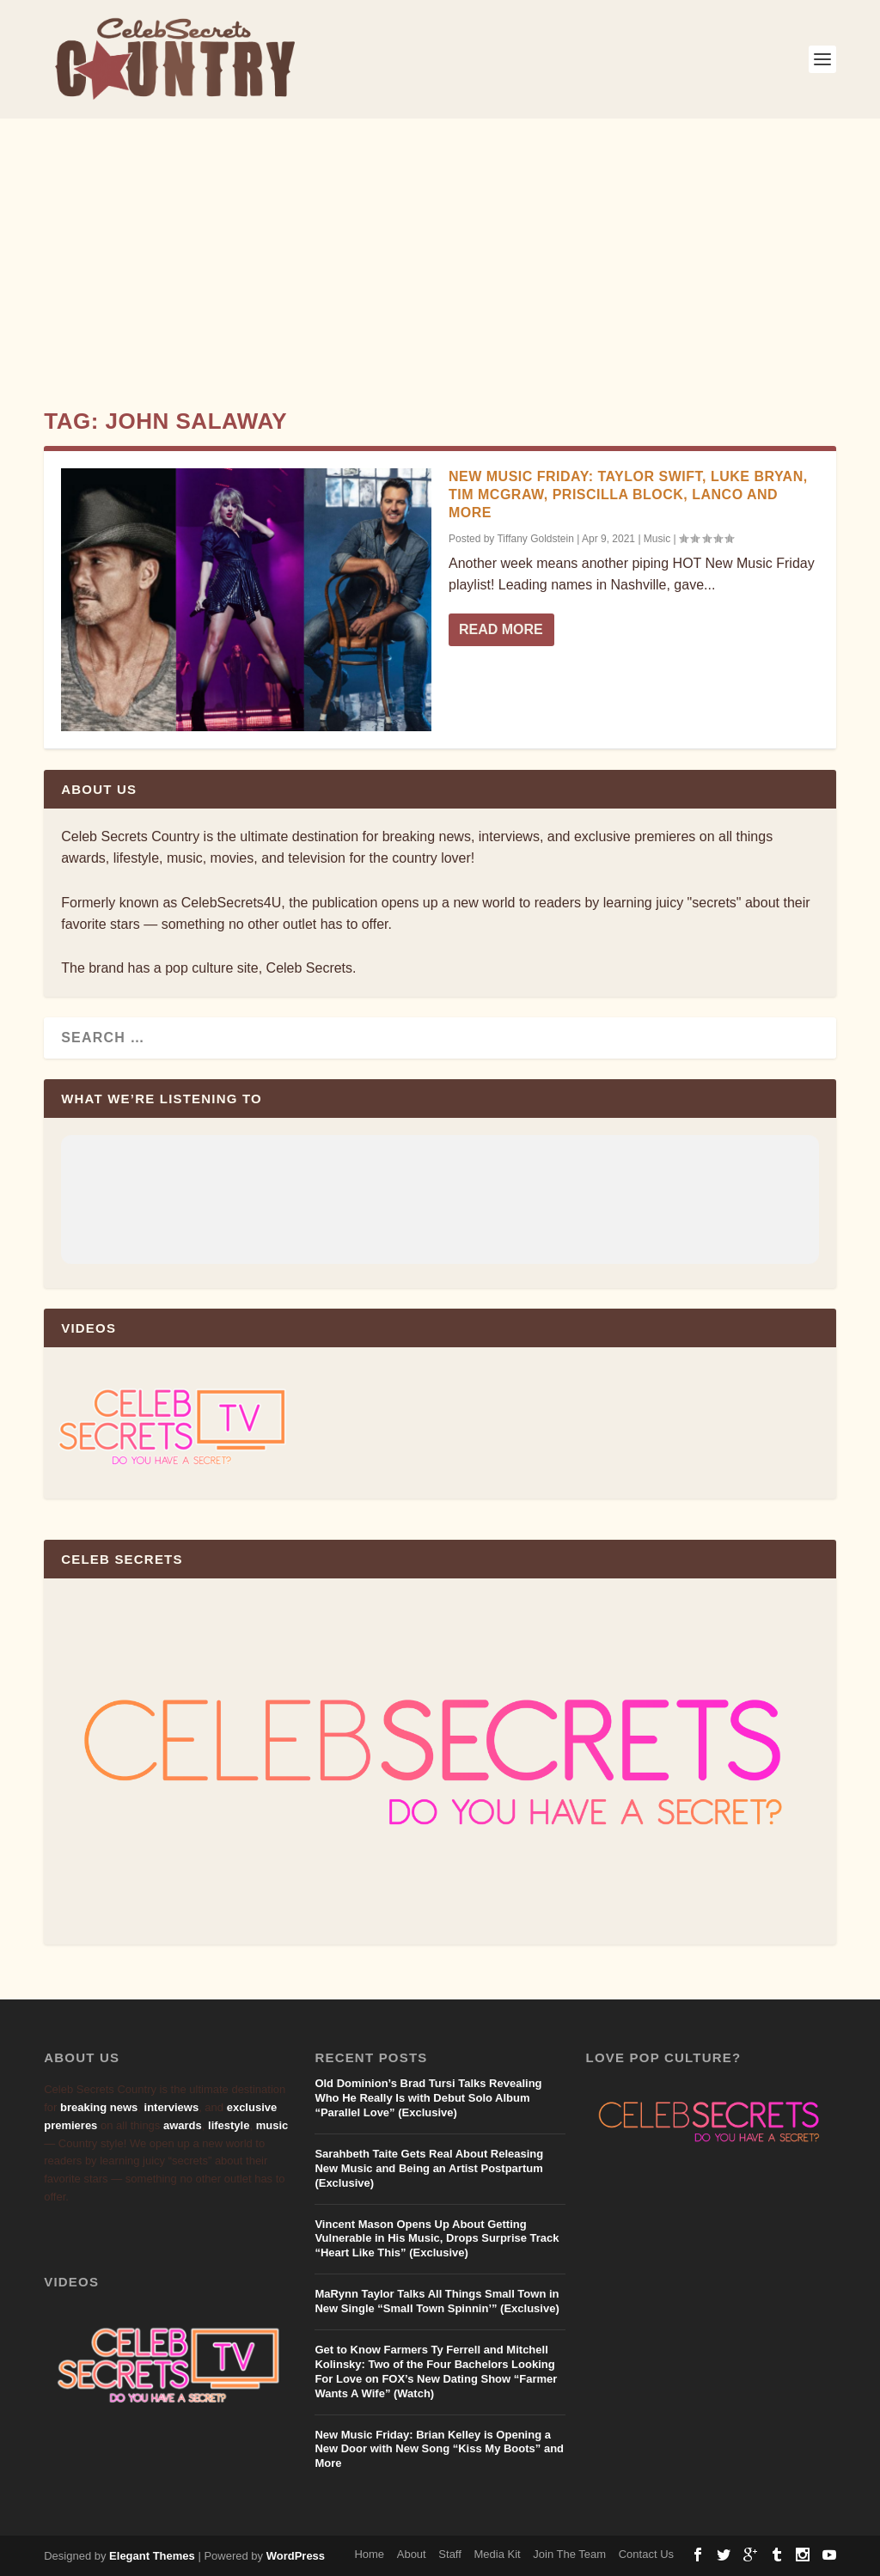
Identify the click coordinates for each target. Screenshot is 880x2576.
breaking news (99, 2107)
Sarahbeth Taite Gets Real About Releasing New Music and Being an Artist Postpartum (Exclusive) (429, 2168)
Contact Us (646, 2554)
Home (369, 2554)
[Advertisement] (440, 247)
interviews (171, 2107)
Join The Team (569, 2554)
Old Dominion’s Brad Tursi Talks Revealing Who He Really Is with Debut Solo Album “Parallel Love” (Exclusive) (428, 2098)
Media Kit (497, 2554)
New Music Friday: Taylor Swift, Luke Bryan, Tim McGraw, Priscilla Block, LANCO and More (628, 494)
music (272, 2125)
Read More (501, 629)
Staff (449, 2554)
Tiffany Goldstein (535, 539)
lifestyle (228, 2125)
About (411, 2554)
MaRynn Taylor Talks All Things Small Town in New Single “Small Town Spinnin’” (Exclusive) (437, 2301)
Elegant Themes (152, 2555)
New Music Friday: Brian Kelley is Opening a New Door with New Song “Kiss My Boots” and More (439, 2449)
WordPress (295, 2555)
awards (182, 2125)
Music (657, 539)
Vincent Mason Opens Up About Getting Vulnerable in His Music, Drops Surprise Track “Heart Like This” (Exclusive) (437, 2239)
